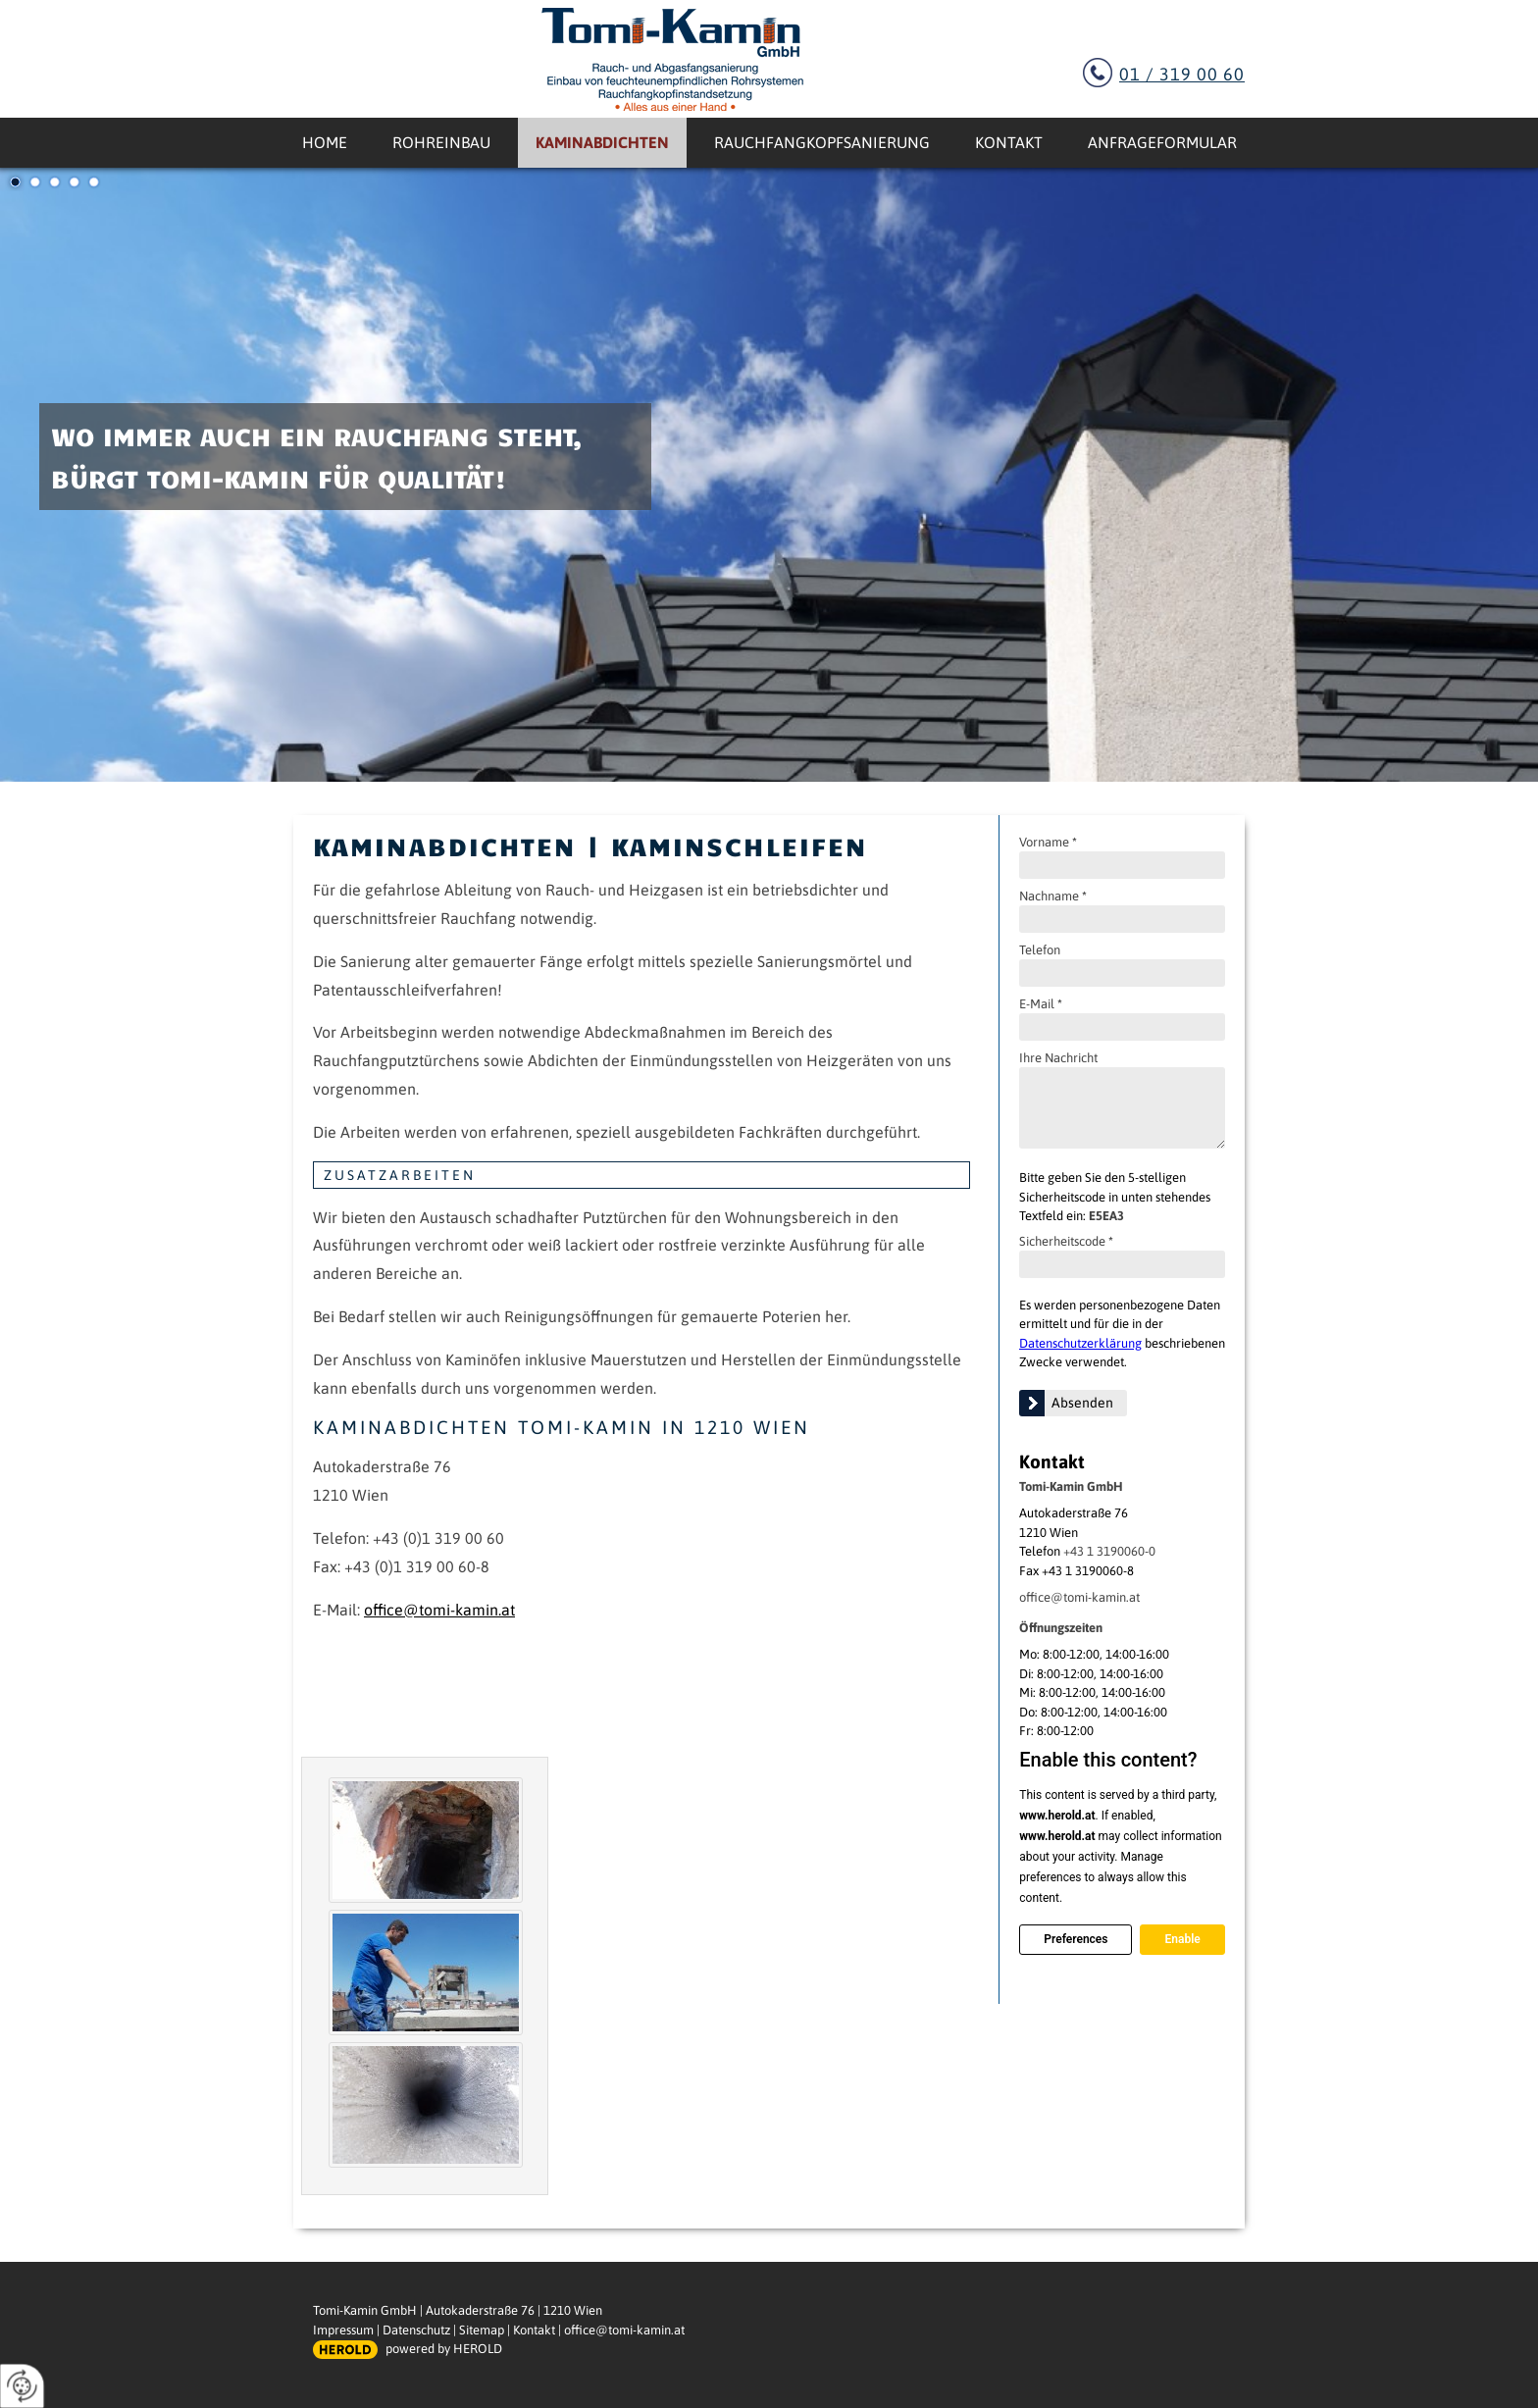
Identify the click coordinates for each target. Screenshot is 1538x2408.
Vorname (1048, 842)
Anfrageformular (1162, 142)
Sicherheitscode (1066, 1241)
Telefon (1039, 950)
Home (324, 142)
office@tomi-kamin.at (1079, 1597)
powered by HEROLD (443, 2348)
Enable (1182, 1939)
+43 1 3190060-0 (1109, 1551)
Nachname (1053, 896)
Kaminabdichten (602, 142)
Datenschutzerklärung (1080, 1343)
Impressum (343, 2330)
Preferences (1075, 1939)
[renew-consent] (22, 2386)
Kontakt (1009, 142)
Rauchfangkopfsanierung (822, 142)
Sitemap (481, 2330)
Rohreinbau (441, 142)
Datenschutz (416, 2330)
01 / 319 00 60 (1182, 74)
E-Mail (1040, 1004)
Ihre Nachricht (1058, 1057)
